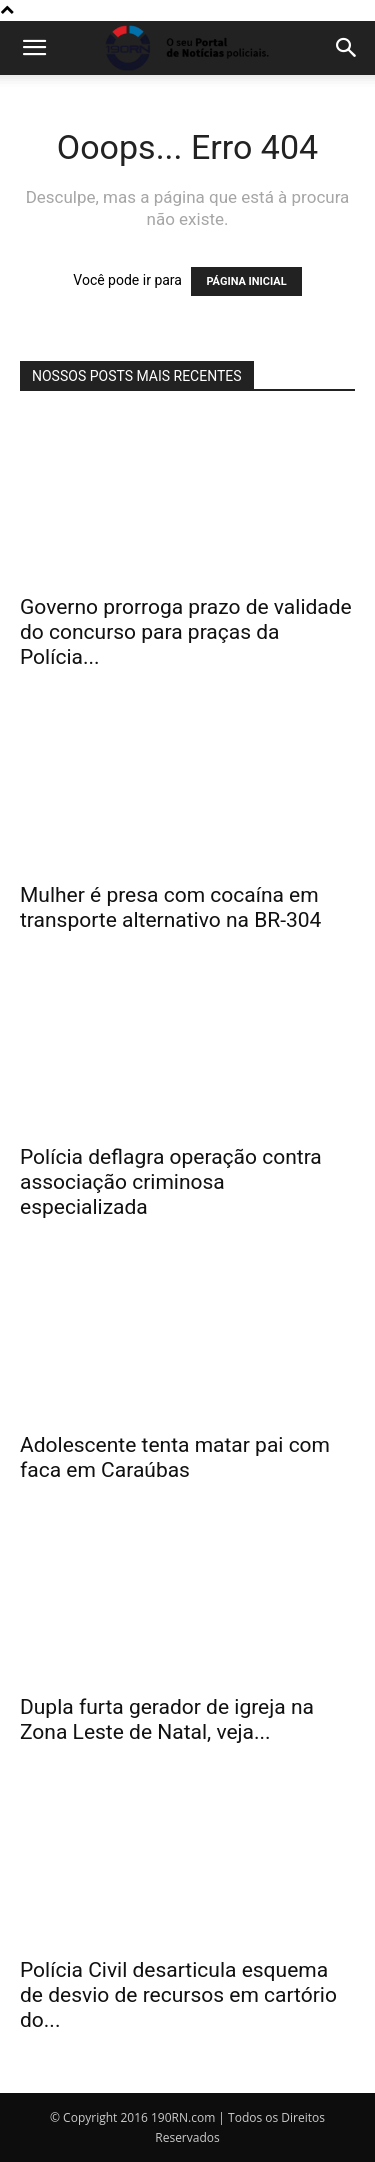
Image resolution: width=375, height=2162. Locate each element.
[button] (34, 48)
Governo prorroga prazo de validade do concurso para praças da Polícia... (186, 632)
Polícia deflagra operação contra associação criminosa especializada (171, 1182)
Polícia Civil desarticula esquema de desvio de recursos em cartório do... (178, 1995)
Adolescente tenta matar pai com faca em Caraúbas (175, 1457)
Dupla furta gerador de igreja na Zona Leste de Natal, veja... (167, 1719)
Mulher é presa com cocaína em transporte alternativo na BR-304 (170, 907)
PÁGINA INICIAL (246, 281)
